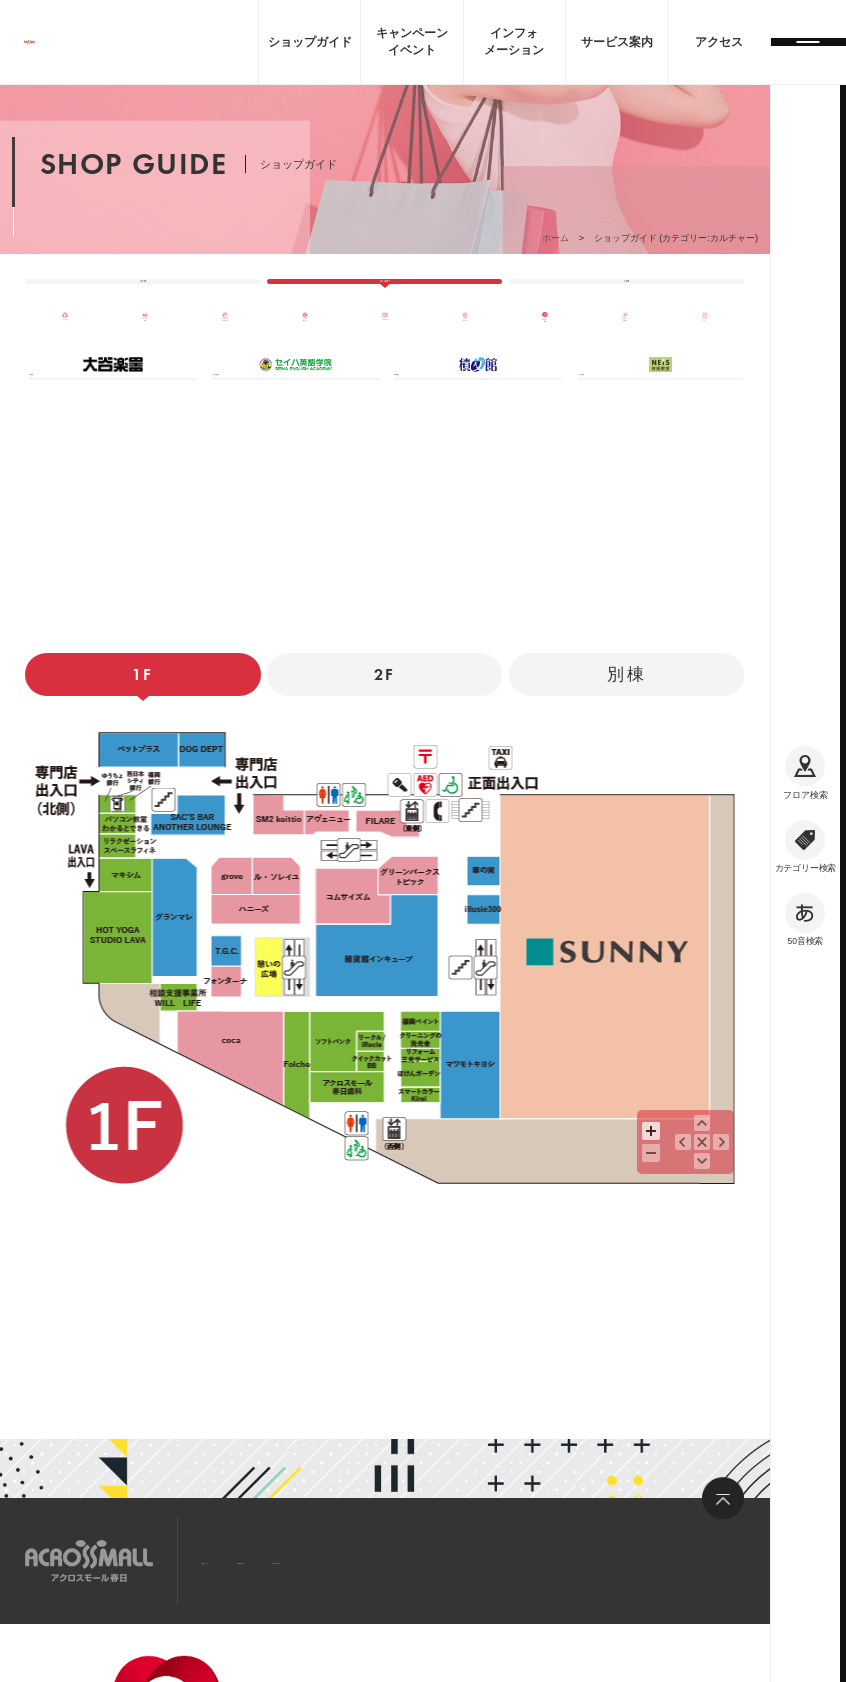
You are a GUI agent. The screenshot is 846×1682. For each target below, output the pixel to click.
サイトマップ (244, 1559)
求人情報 (338, 1559)
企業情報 (187, 1654)
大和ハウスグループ (210, 1675)
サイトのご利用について (323, 1675)
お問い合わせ (432, 1559)
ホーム (555, 238)
